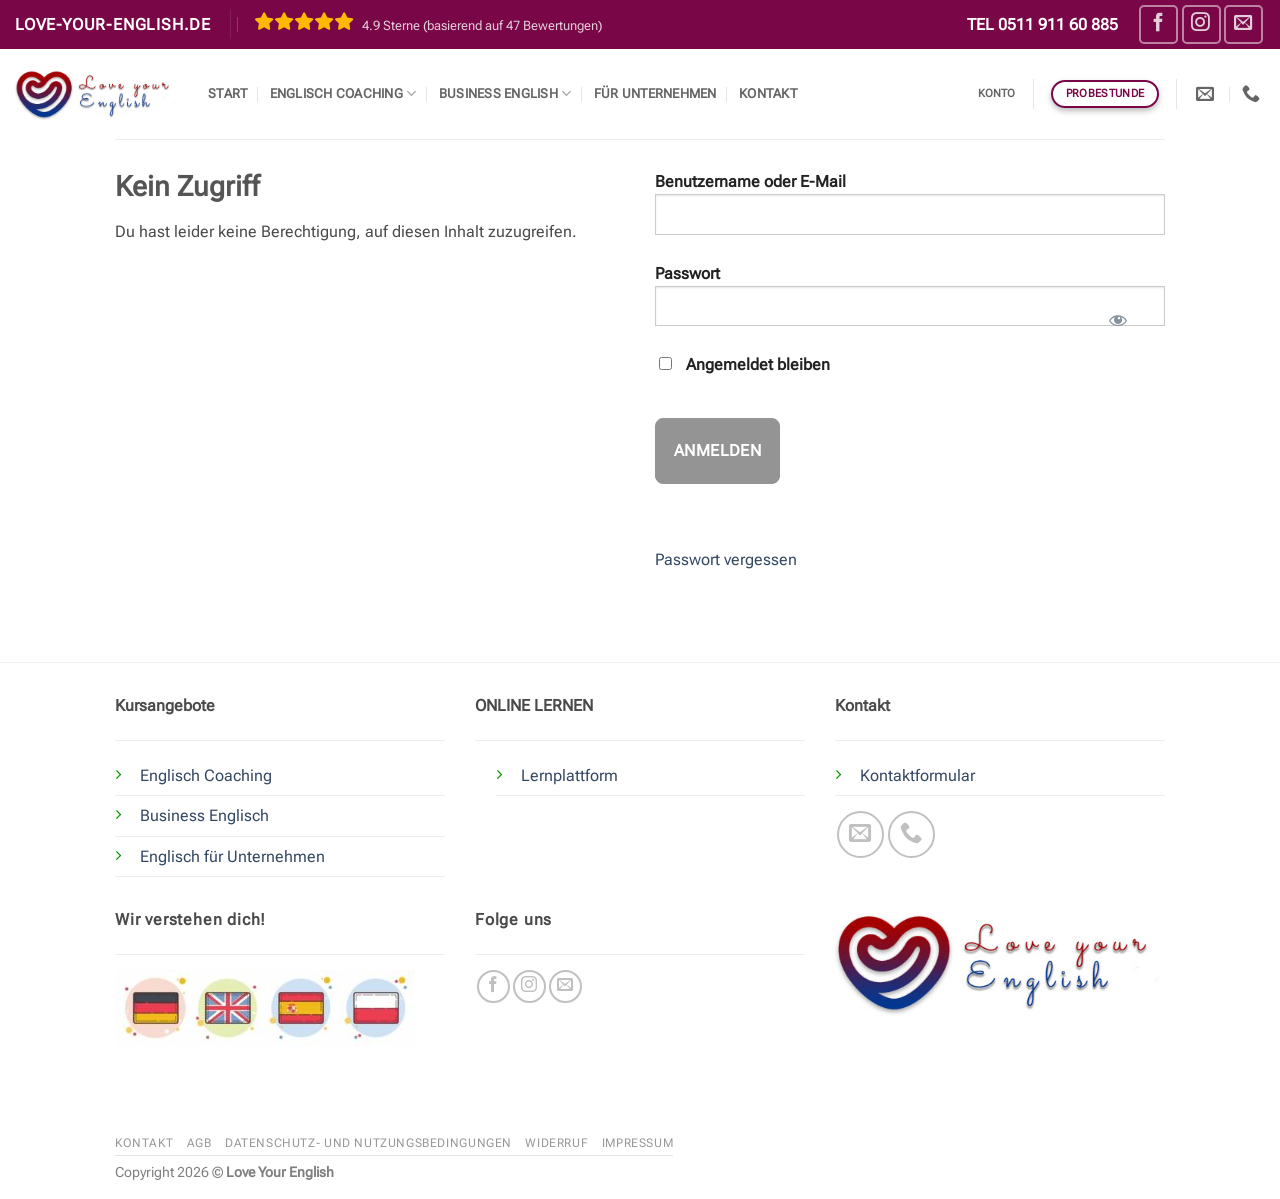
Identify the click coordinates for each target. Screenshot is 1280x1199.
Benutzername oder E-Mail (750, 181)
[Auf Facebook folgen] (1158, 24)
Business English (505, 93)
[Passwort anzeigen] (1117, 314)
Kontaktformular (917, 775)
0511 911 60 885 (1058, 24)
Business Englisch (204, 815)
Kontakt (768, 93)
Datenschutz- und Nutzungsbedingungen (368, 1143)
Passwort (687, 273)
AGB (199, 1143)
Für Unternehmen (655, 93)
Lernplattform (569, 775)
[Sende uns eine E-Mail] (1243, 24)
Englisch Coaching (343, 93)
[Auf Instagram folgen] (1201, 24)
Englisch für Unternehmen (232, 856)
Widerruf (556, 1143)
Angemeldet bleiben (744, 364)
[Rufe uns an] (911, 834)
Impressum (638, 1143)
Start (227, 93)
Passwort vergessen (726, 559)
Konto (997, 93)
